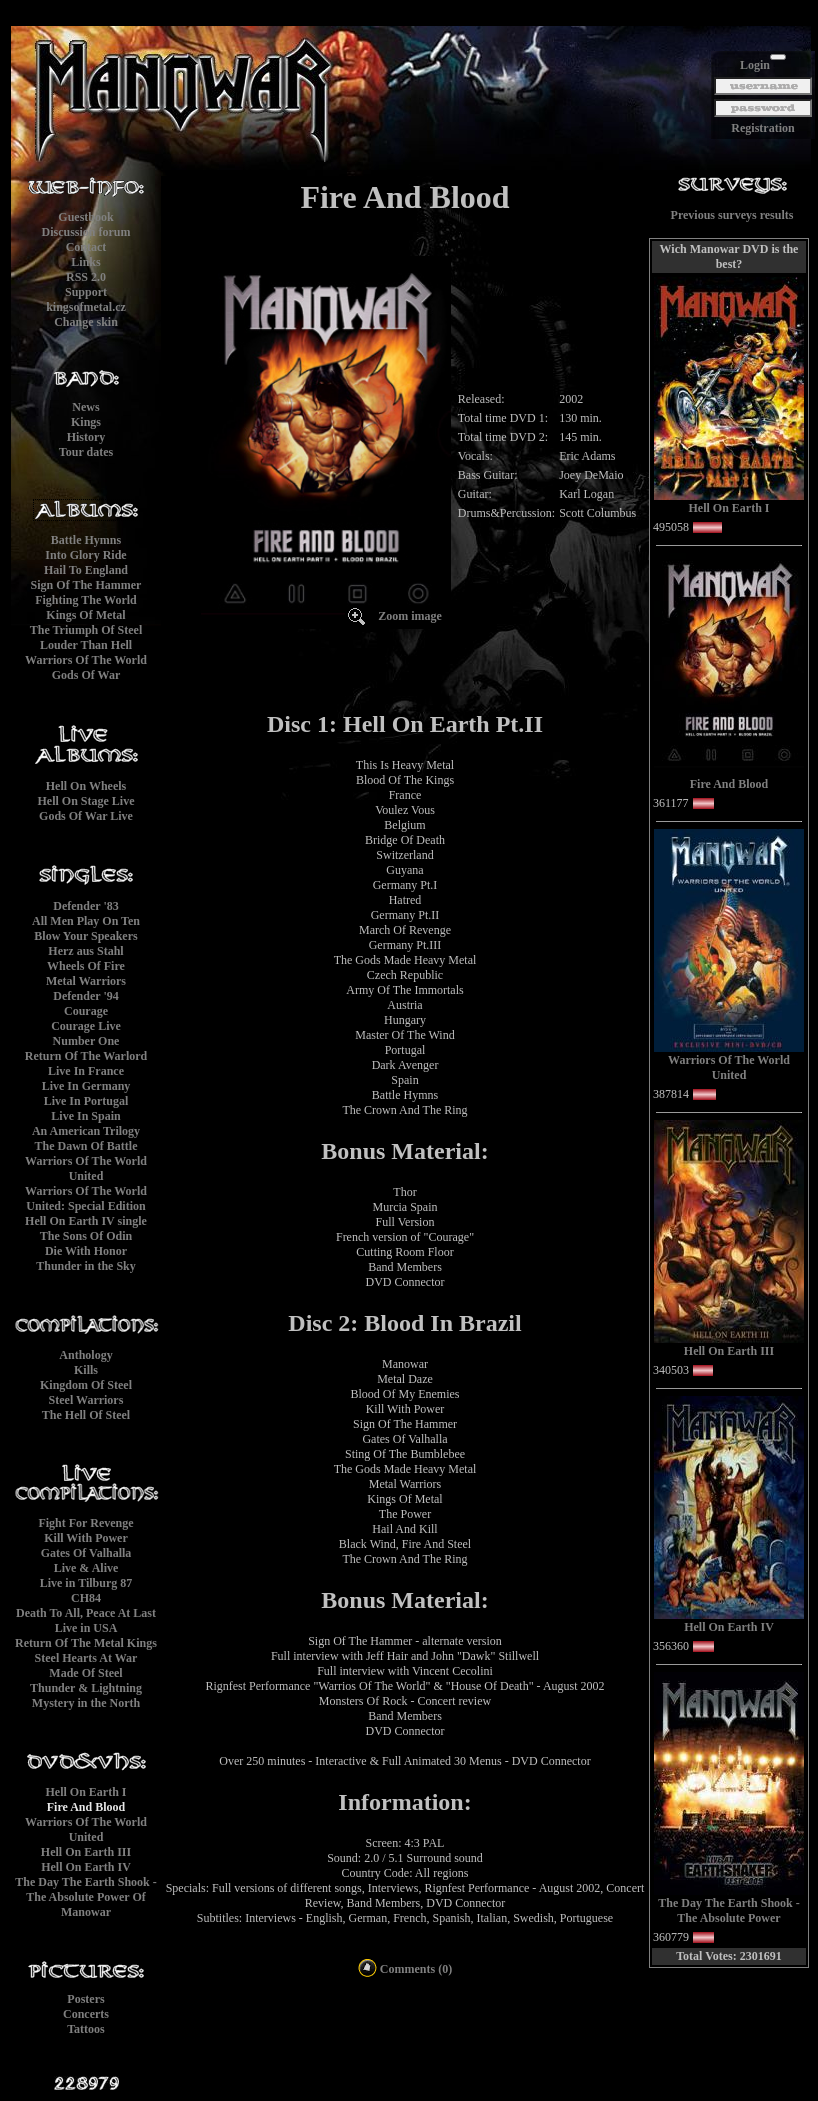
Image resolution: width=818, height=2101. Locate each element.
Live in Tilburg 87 (86, 1583)
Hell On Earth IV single (86, 1221)
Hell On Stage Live (86, 801)
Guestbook (85, 217)
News (85, 407)
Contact (86, 247)
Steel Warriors (86, 1400)
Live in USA (86, 1628)
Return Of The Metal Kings (86, 1643)
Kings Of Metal (85, 615)
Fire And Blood (86, 1807)
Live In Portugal (86, 1101)
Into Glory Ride (85, 555)
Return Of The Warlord (86, 1056)
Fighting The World (86, 600)
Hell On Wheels (86, 786)
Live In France (86, 1071)
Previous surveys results (732, 215)
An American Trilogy (86, 1131)
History (86, 437)
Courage (86, 1011)
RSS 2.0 (86, 277)
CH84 (86, 1598)
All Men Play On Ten (86, 921)
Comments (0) (405, 1969)
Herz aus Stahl (85, 951)
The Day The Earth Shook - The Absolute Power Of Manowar (85, 1897)
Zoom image (410, 616)
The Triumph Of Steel (86, 630)
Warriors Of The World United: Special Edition (86, 1198)
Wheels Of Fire (86, 966)
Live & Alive (86, 1568)
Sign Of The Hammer (86, 585)
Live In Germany (86, 1086)
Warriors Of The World (86, 660)
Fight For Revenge (85, 1523)
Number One (86, 1041)
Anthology (85, 1355)
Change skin (86, 322)
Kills (86, 1370)
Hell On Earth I (85, 1792)
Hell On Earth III (86, 1852)
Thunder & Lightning (86, 1688)
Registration (762, 128)
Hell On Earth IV (86, 1867)
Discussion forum (85, 232)
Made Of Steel (85, 1673)
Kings (86, 422)
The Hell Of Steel (86, 1415)
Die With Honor (86, 1251)
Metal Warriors (86, 981)
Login (755, 65)
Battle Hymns (86, 540)
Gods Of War (86, 675)
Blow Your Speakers (85, 936)
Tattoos (86, 2029)
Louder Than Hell (86, 645)
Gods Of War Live (86, 816)
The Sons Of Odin (86, 1236)
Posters (85, 1999)
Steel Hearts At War (86, 1658)
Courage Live (86, 1026)
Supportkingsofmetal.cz (86, 299)
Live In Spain (85, 1116)
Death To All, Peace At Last (86, 1613)
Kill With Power (86, 1538)
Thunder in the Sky (86, 1266)
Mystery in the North (86, 1703)
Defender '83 (85, 906)
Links (85, 262)
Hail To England (86, 570)
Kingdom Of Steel (86, 1385)
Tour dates (86, 452)
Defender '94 (85, 996)
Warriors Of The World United (86, 1168)
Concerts (86, 2014)
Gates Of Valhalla (86, 1553)
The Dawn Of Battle (86, 1146)
